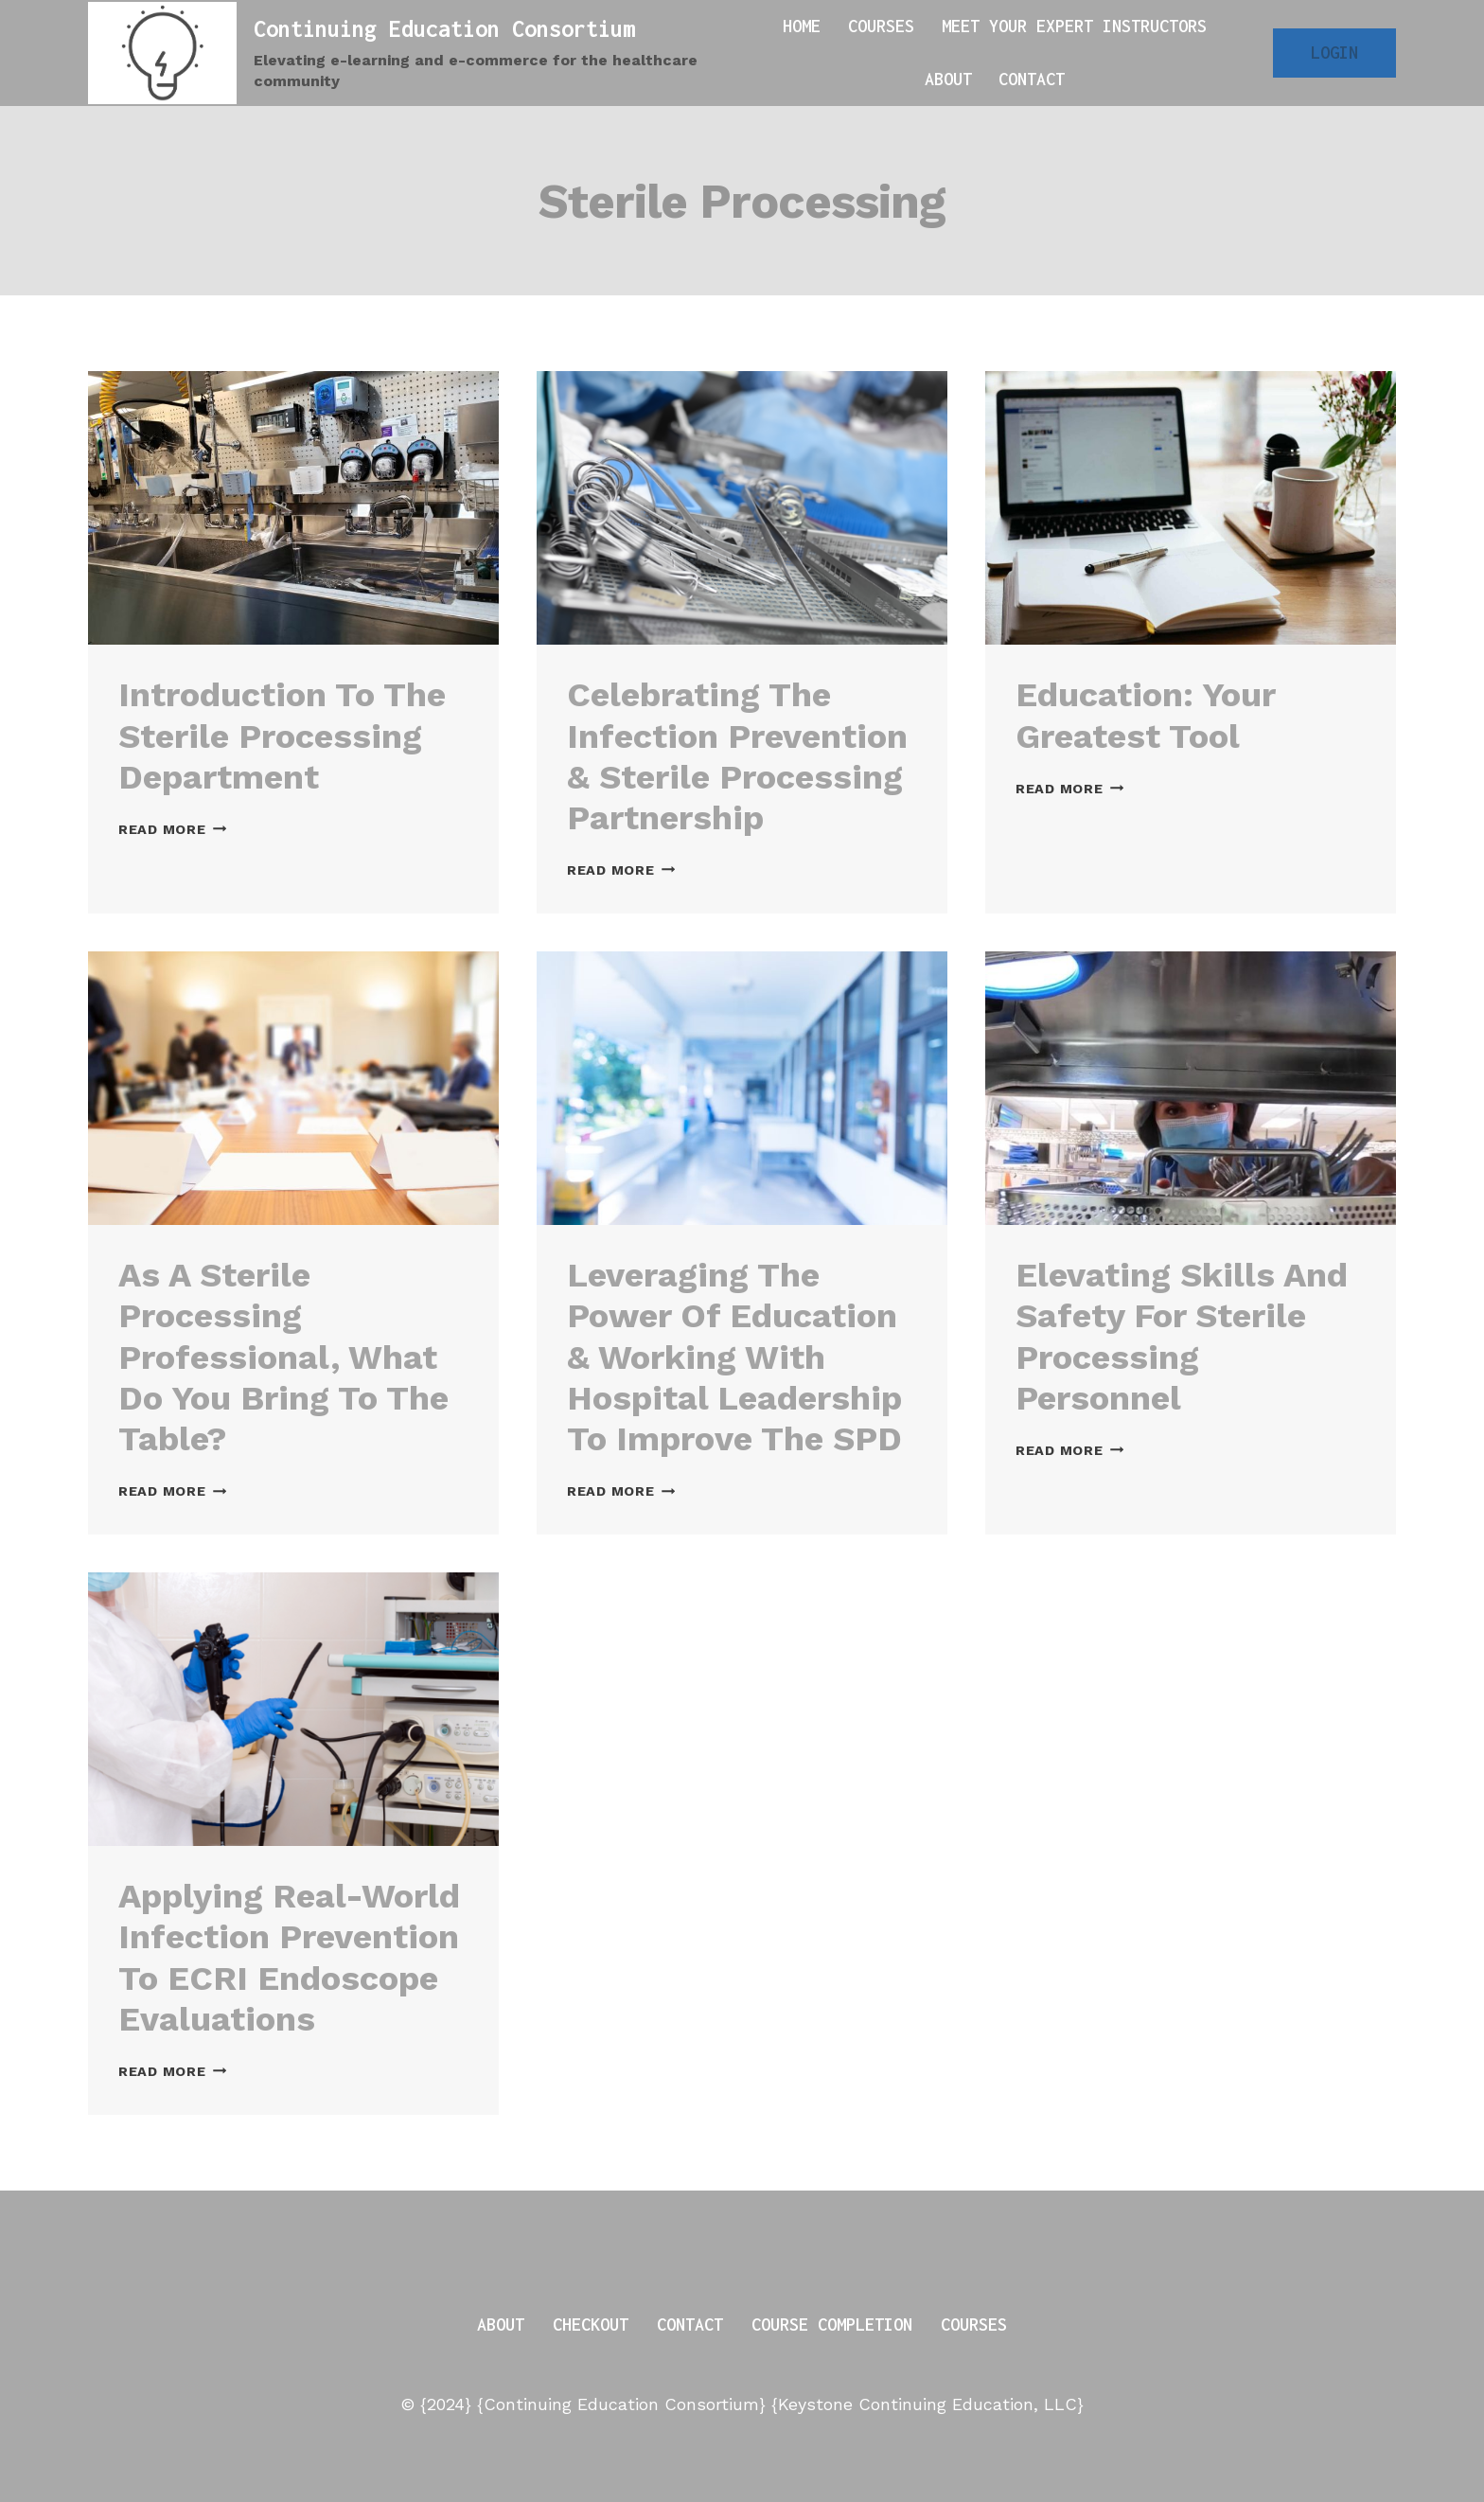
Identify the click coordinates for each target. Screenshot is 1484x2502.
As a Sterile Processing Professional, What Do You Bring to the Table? (283, 1357)
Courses (881, 26)
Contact (1031, 79)
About (948, 79)
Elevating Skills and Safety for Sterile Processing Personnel (1182, 1336)
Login (1334, 52)
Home (802, 26)
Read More (172, 829)
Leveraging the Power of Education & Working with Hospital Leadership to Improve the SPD (734, 1357)
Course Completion (831, 2324)
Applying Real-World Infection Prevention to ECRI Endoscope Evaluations (289, 1957)
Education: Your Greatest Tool (1145, 715)
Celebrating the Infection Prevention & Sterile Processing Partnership (737, 756)
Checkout (590, 2324)
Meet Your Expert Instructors (1074, 26)
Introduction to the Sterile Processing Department (282, 735)
